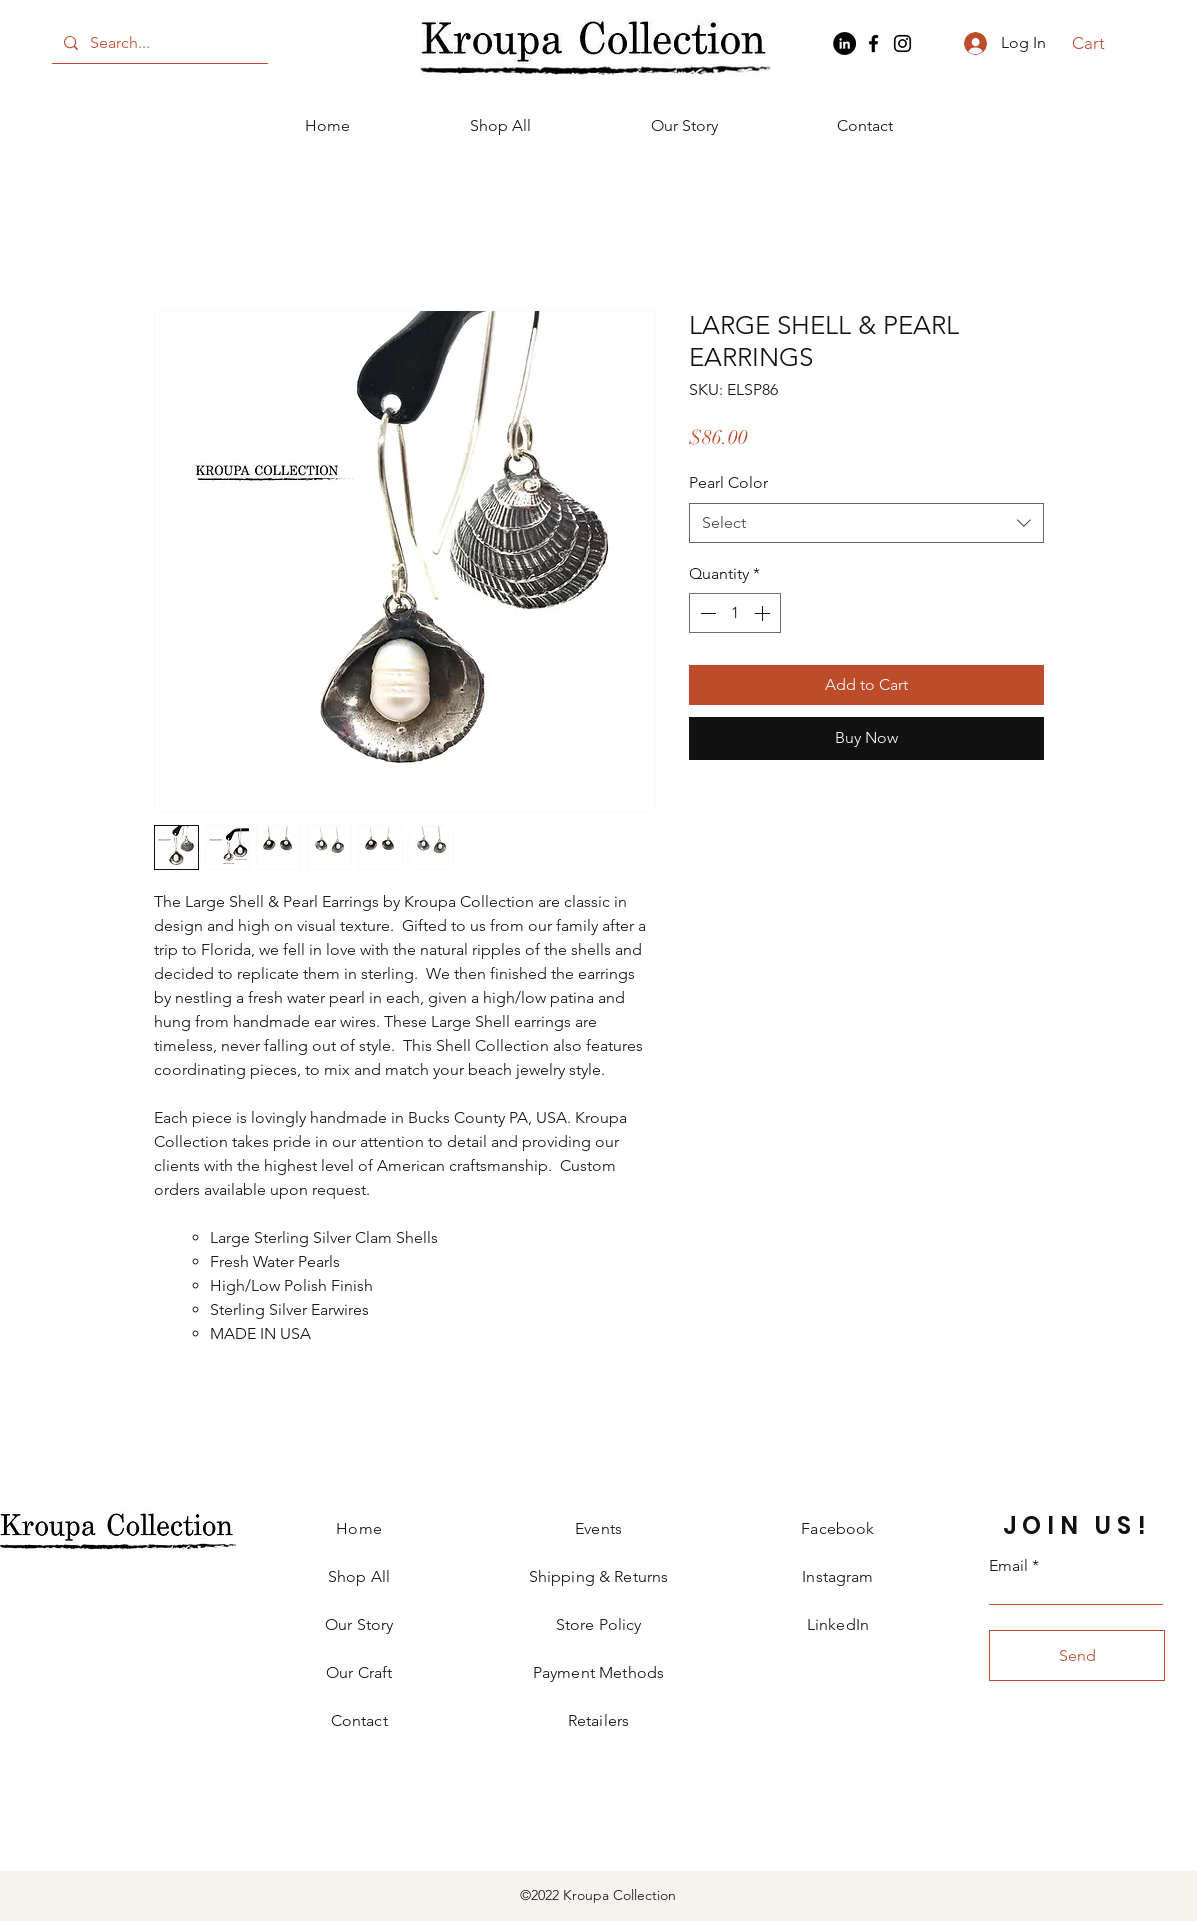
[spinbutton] (735, 613)
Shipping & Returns (599, 1576)
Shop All (359, 1576)
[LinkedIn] (844, 43)
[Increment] (764, 613)
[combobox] (866, 523)
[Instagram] (902, 43)
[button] (1099, 43)
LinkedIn (838, 1624)
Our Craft (359, 1672)
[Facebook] (873, 43)
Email (1008, 1566)
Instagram (837, 1576)
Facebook (837, 1528)
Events (598, 1528)
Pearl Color (728, 482)
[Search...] (158, 43)
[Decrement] (706, 613)
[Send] (1077, 1655)
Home (359, 1528)
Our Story (359, 1624)
